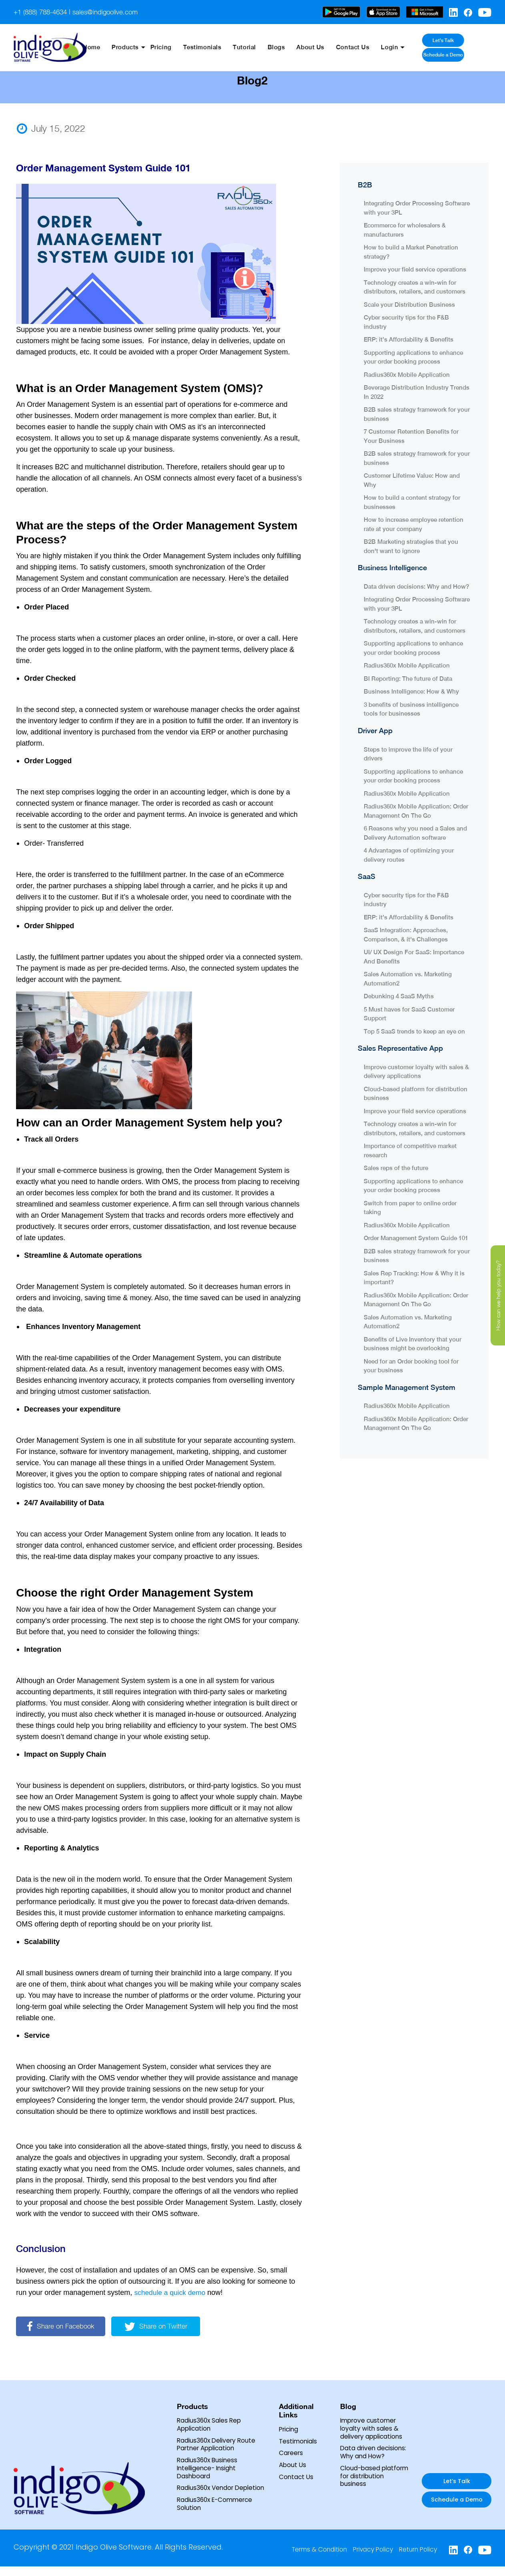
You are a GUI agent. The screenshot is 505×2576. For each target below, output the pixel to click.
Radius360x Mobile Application (407, 374)
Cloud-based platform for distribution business (415, 1093)
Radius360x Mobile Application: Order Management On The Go (416, 810)
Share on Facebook (62, 2326)
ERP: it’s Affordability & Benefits (409, 339)
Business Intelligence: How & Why (411, 691)
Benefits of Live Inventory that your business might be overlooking (412, 1343)
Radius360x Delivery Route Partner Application (218, 2445)
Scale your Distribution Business (410, 304)
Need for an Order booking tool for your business (411, 1365)
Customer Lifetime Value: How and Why (412, 480)
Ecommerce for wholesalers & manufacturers (405, 229)
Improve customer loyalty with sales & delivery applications (416, 1071)
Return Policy (417, 2559)
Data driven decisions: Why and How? (416, 586)
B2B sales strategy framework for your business (417, 414)
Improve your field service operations (415, 268)
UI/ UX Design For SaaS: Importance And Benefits (414, 956)
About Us (328, 47)
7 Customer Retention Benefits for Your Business (411, 436)
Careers (292, 2453)
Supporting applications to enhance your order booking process (413, 357)
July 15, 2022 (51, 129)
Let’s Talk (464, 41)
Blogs (295, 47)
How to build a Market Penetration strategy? (411, 251)
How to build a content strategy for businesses (412, 502)
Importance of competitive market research (410, 1150)
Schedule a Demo (464, 54)
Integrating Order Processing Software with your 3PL (417, 207)
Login (403, 47)
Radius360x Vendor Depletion (206, 2493)
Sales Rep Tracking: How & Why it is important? (414, 1277)
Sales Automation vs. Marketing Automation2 (408, 978)
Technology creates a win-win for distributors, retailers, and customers (414, 287)
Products (151, 47)
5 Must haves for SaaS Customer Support (409, 1013)
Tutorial (265, 47)
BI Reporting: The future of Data (408, 678)
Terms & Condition (314, 2559)
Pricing (185, 47)
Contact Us (368, 47)
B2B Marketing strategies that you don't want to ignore (411, 546)
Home (119, 47)
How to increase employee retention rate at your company (413, 524)
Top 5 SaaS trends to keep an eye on (414, 1030)
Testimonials (225, 47)
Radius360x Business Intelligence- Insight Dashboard (208, 2469)
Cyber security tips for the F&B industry (406, 322)
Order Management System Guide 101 (416, 1237)
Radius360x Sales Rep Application (210, 2425)
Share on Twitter (160, 2326)
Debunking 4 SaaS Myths (399, 995)
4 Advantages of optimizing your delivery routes (409, 855)
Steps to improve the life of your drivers (408, 753)
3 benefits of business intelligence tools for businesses (411, 709)
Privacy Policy (370, 2559)
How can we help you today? (498, 1295)
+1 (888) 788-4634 (43, 12)
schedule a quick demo (171, 2292)
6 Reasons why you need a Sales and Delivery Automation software (415, 832)
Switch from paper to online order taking (410, 1207)
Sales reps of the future (397, 1167)
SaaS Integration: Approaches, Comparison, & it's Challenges (406, 934)
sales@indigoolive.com (112, 12)
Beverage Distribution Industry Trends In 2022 (416, 392)
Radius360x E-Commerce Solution (217, 2513)
